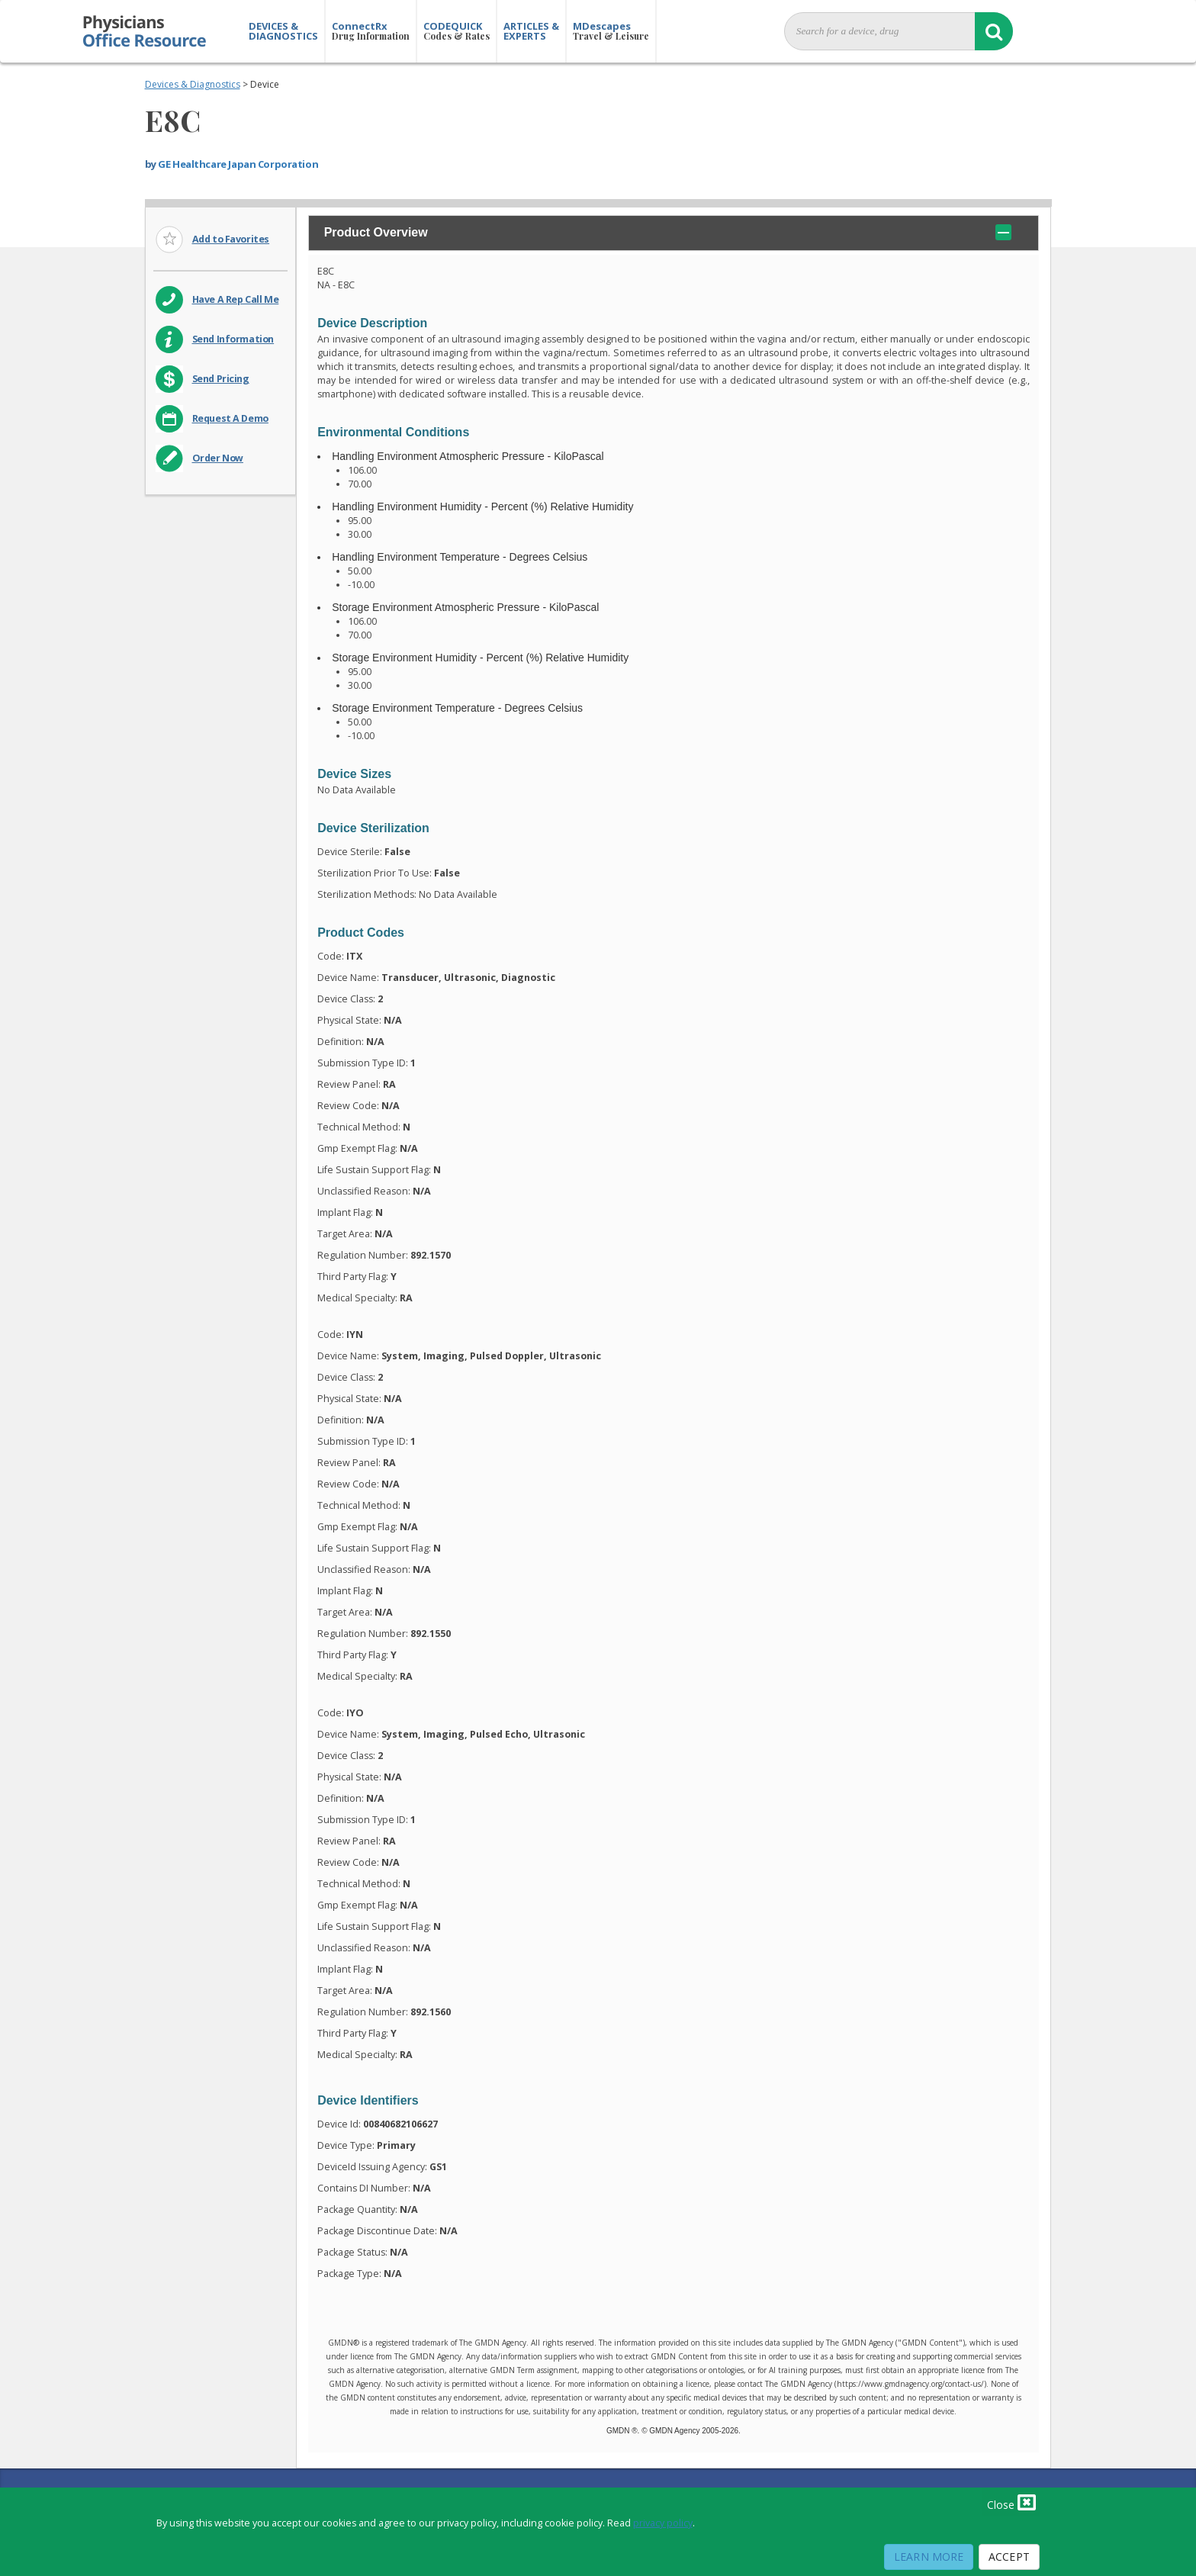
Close (1011, 2502)
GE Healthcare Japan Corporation (238, 164)
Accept (1009, 2556)
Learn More (928, 2556)
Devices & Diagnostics (192, 84)
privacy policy (663, 2523)
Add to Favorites (231, 239)
